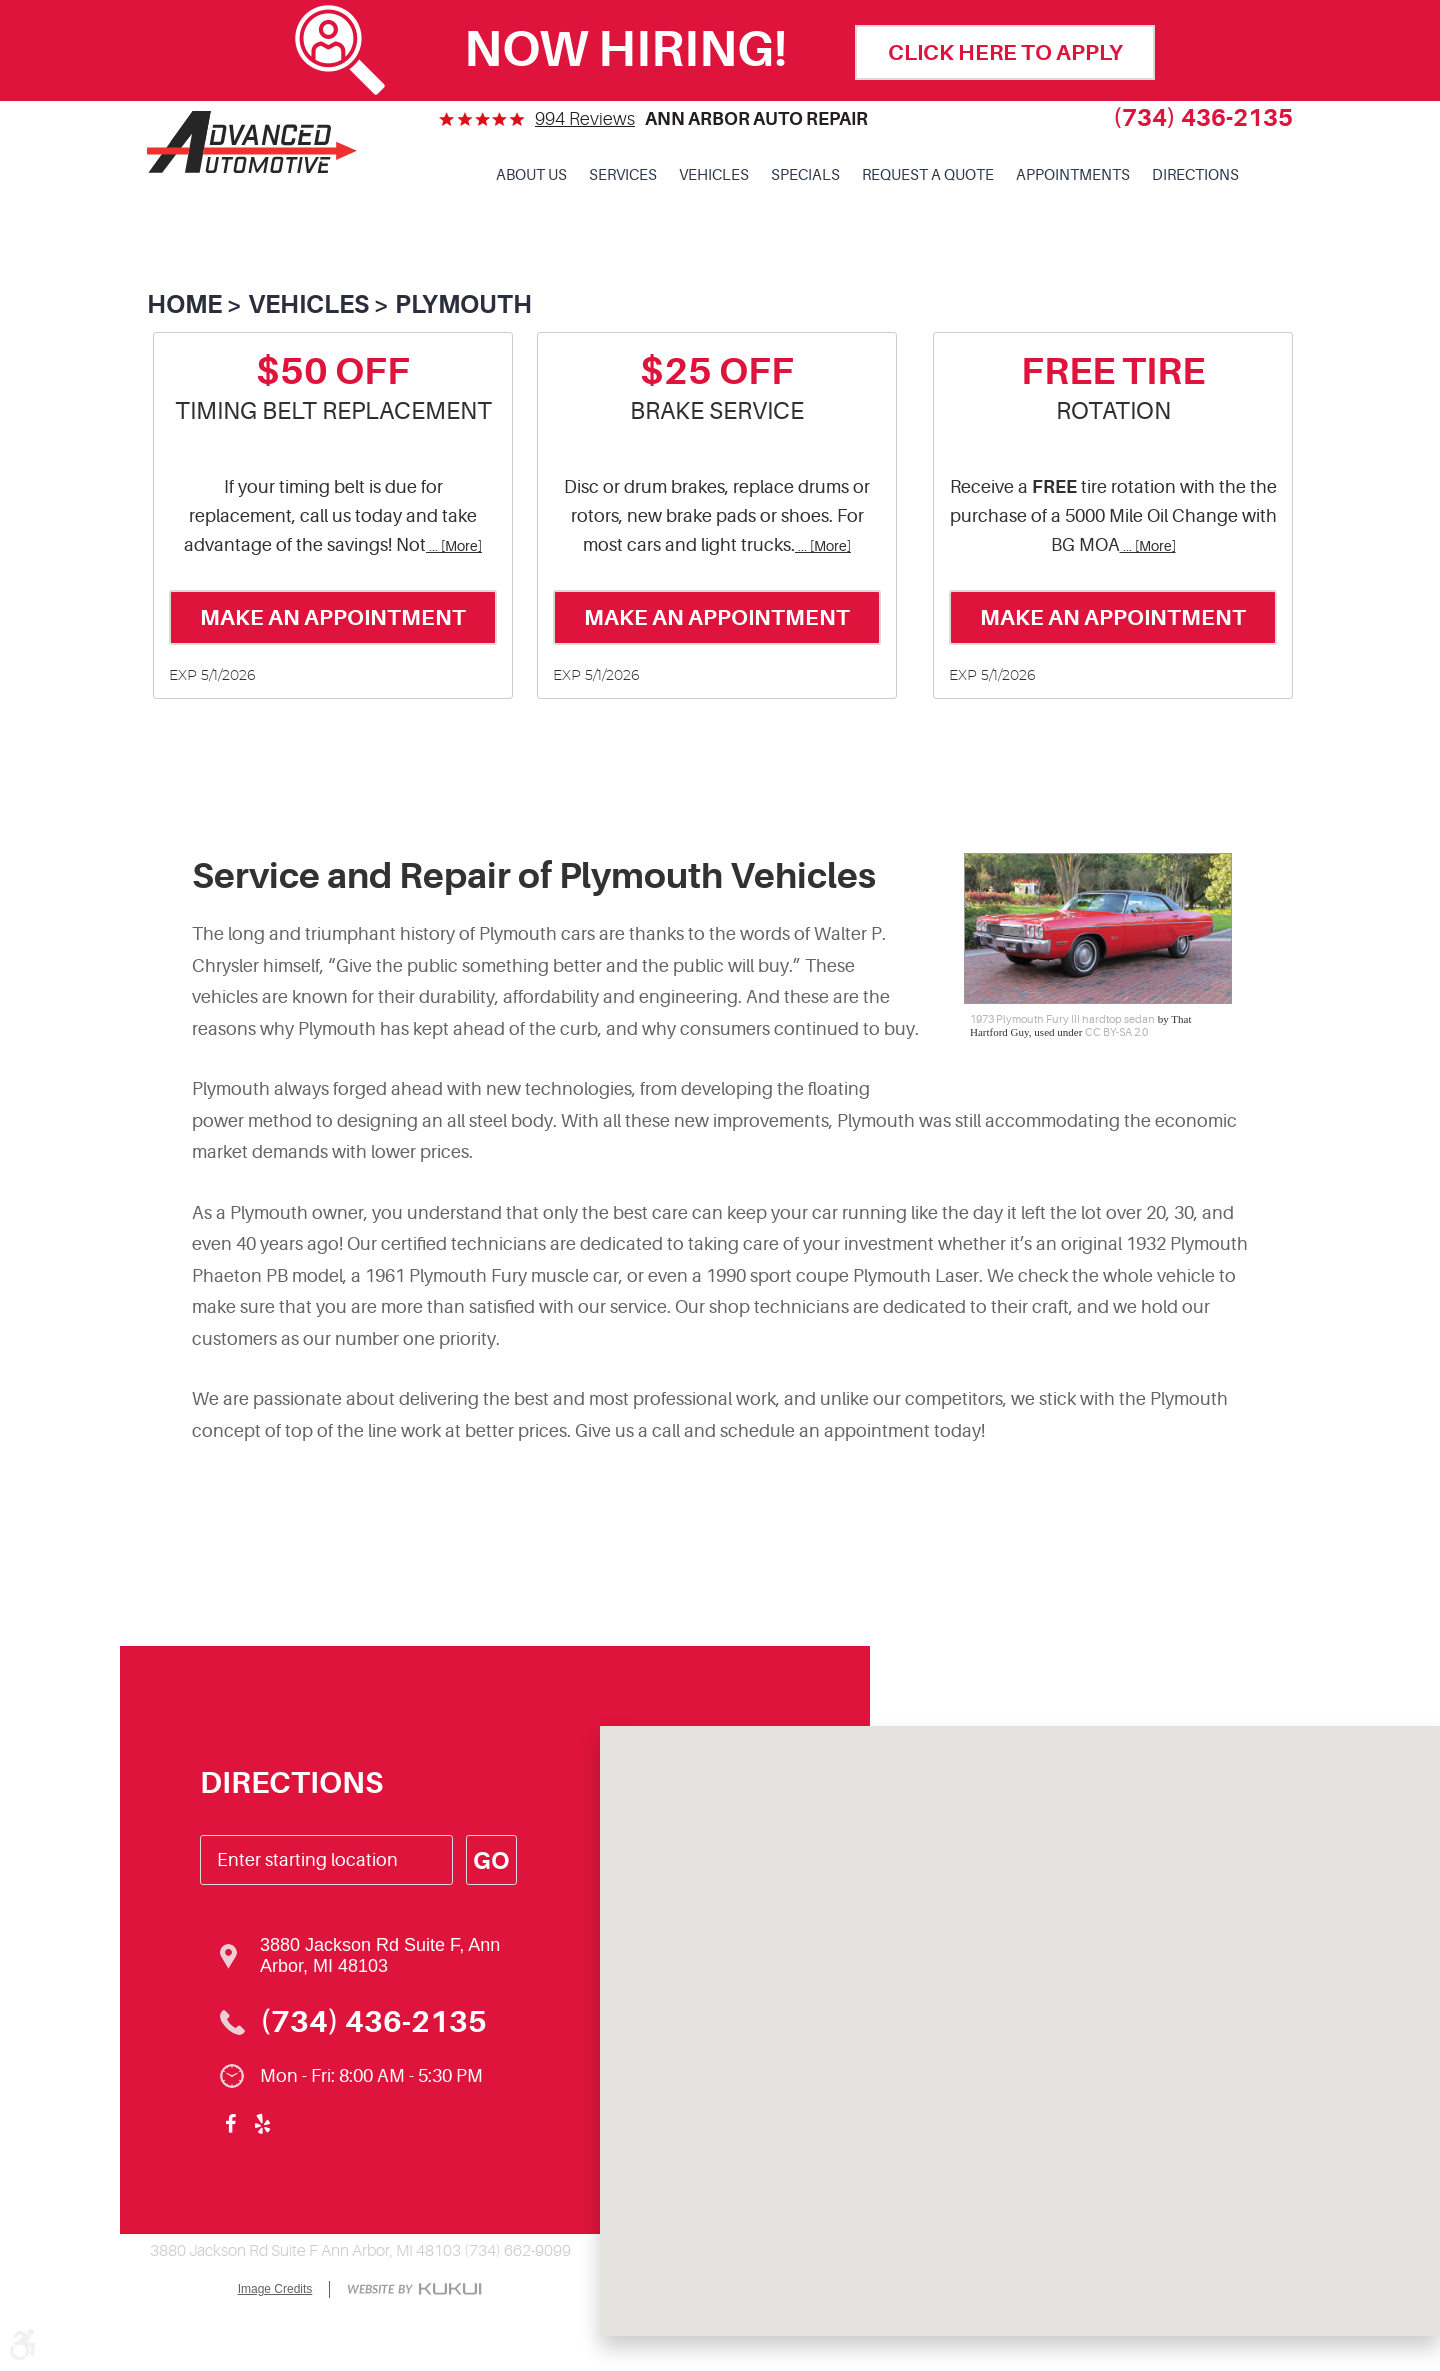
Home (184, 304)
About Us (531, 175)
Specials (805, 175)
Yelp (262, 2124)
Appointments (1073, 175)
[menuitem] (531, 176)
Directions (1195, 175)
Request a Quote (928, 175)
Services (623, 175)
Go (491, 1861)
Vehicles (714, 175)
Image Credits (275, 2289)
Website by (414, 2290)
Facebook (230, 2124)
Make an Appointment (333, 617)
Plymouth (463, 304)
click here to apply (1005, 52)
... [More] (454, 546)
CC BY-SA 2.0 (1116, 1032)
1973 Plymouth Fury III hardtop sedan (1062, 1019)
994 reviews (585, 119)
